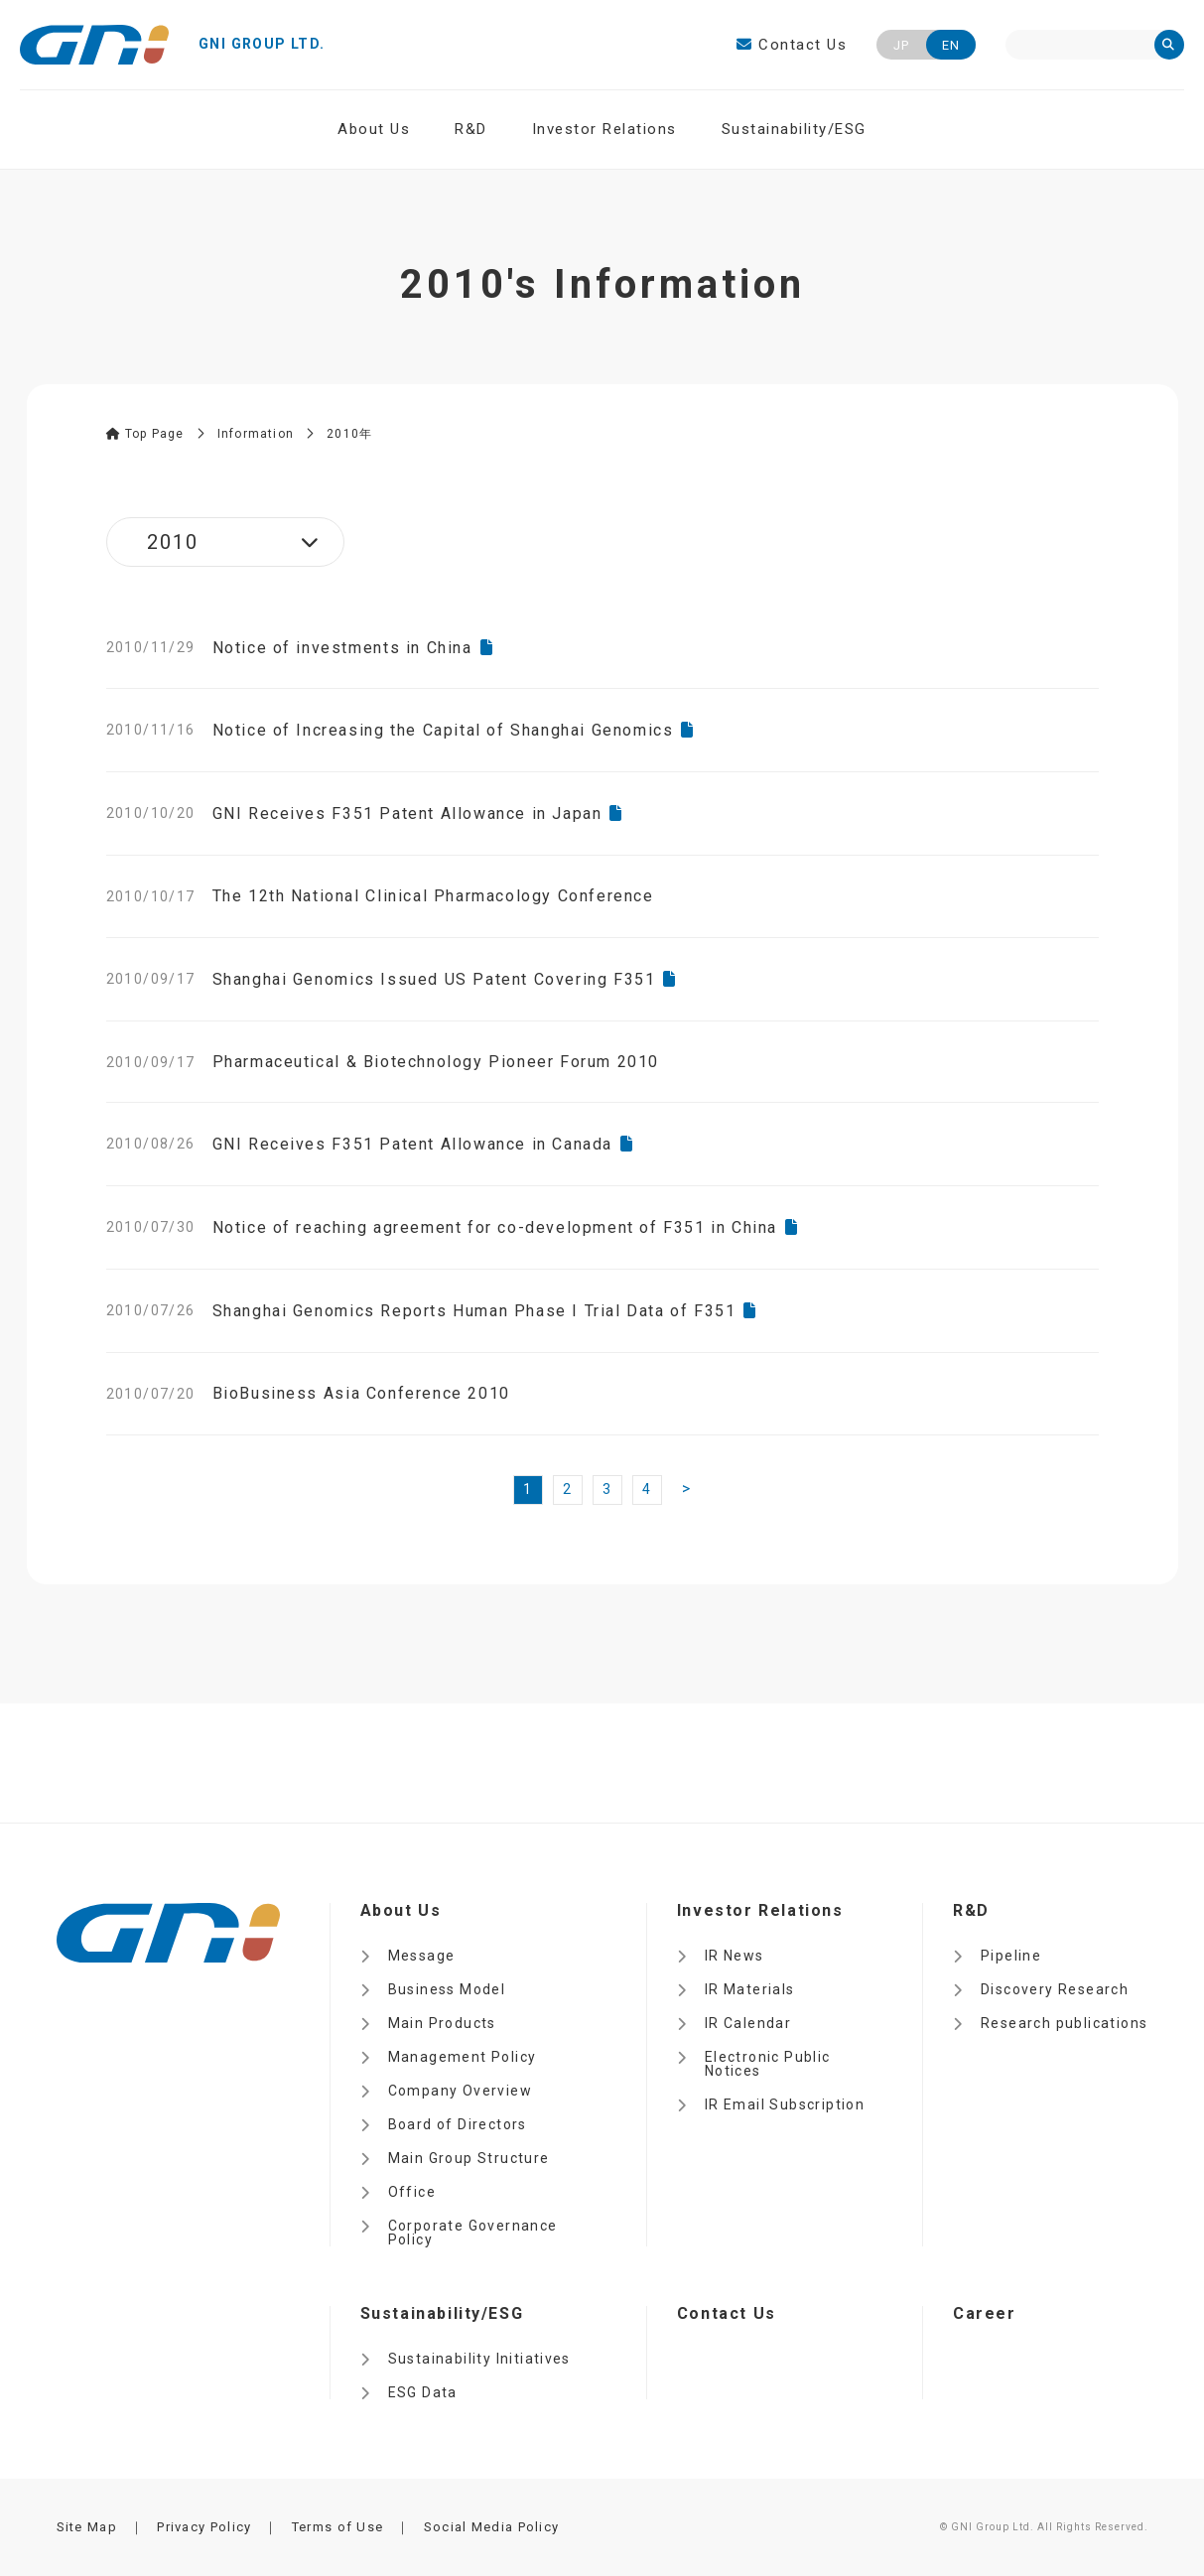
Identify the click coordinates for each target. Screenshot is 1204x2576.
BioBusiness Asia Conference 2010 (361, 1393)
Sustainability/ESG (794, 129)
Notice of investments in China (342, 647)
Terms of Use (338, 2526)
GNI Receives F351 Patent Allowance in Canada (412, 1144)
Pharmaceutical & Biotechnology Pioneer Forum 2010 (435, 1061)
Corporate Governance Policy (473, 2232)
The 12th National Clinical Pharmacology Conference (433, 895)
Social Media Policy (492, 2526)
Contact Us (791, 45)
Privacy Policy (204, 2526)
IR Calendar (748, 2023)
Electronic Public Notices (768, 2064)
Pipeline (1011, 1956)
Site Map (87, 2526)
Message (422, 1956)
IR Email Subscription (785, 2104)
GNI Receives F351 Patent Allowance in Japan (407, 813)
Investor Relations (604, 129)
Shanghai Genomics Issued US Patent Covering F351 (434, 979)
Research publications (1064, 2023)
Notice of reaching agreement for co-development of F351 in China (494, 1227)
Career (984, 2313)
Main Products (442, 2023)
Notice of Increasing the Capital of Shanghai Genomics (443, 730)
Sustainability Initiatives (479, 2359)
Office (412, 2192)
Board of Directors (457, 2124)
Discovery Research (1055, 1989)
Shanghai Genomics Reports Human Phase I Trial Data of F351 (474, 1310)
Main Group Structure (469, 2158)
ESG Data (423, 2392)
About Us (373, 129)
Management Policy (462, 2057)
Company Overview (460, 2091)
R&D (471, 129)
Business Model (447, 1989)
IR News (734, 1956)
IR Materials (750, 1989)
